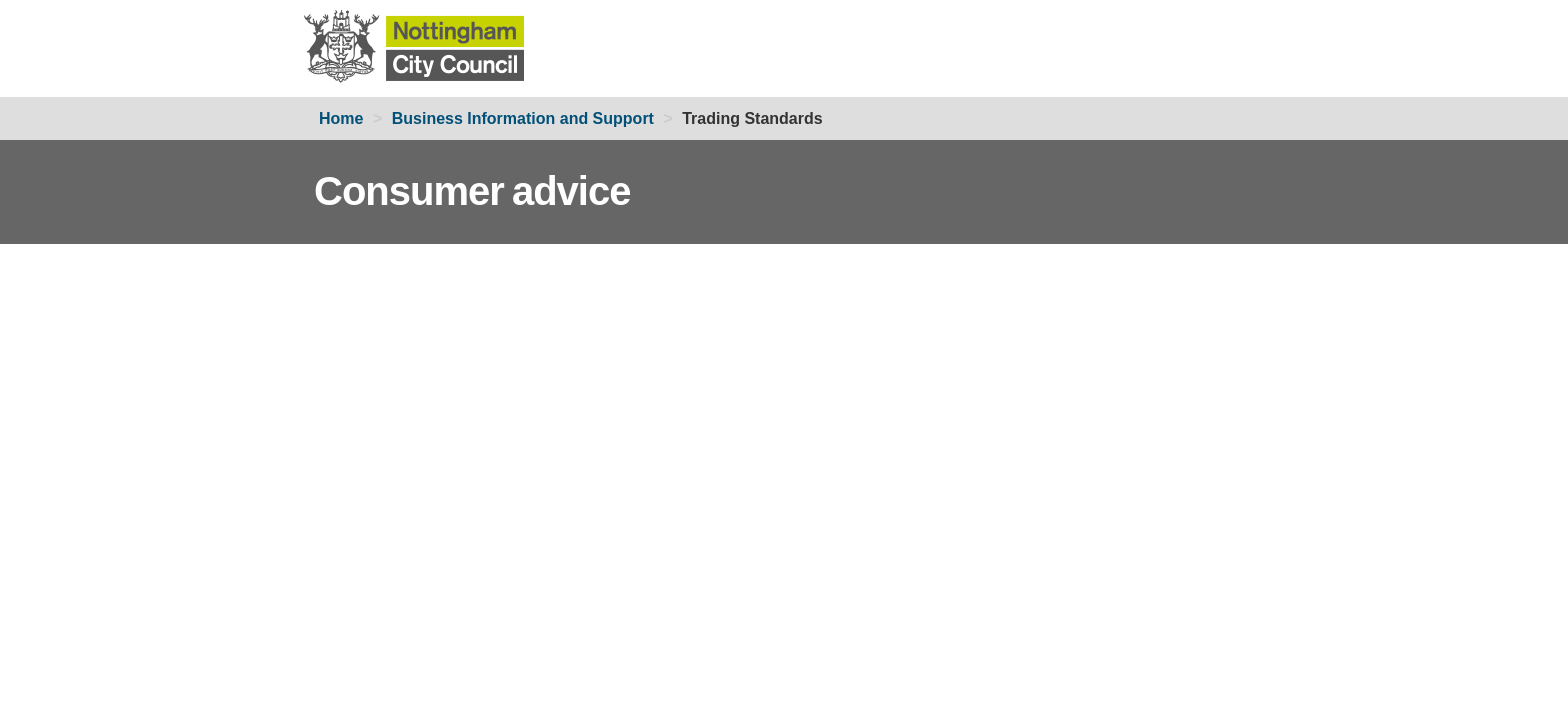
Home (341, 118)
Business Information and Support (523, 118)
